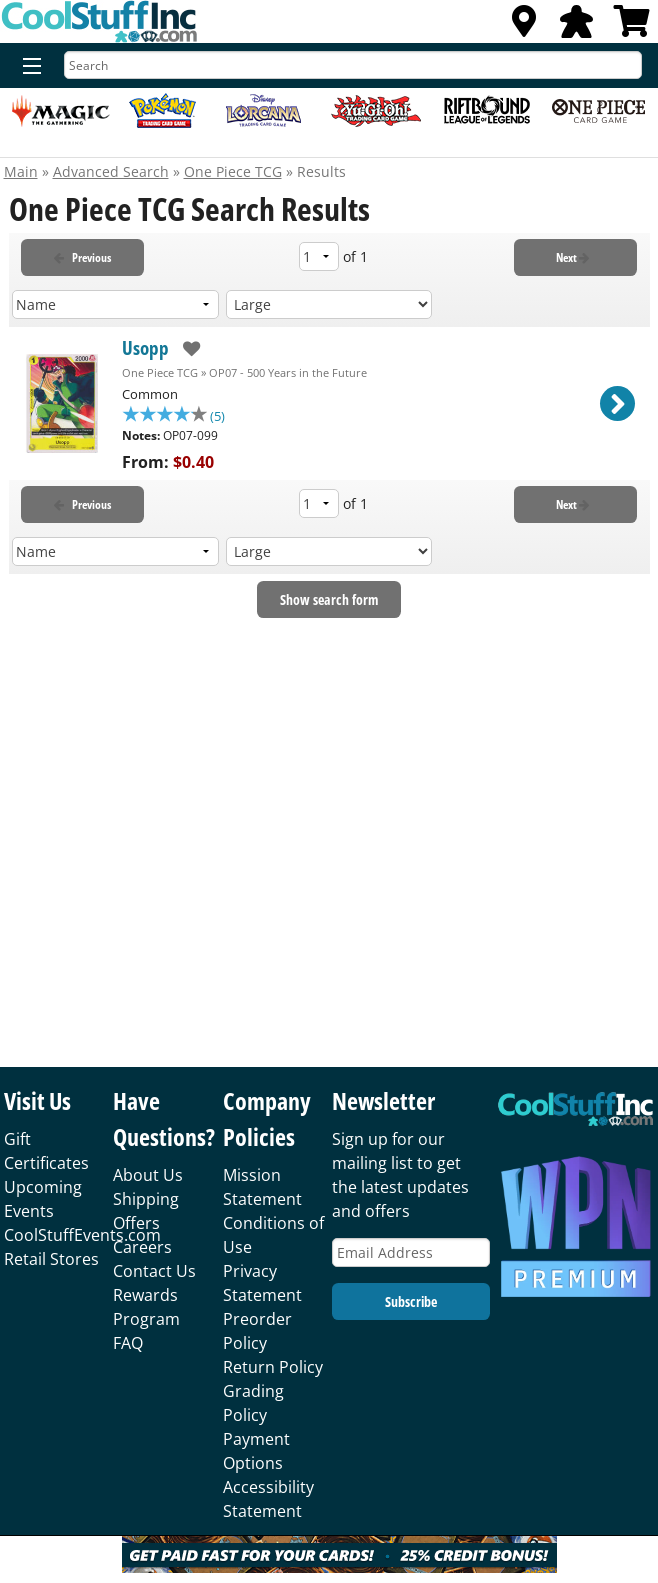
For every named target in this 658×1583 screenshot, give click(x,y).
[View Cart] (632, 27)
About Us (148, 1175)
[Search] (353, 65)
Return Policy (273, 1367)
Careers (142, 1247)
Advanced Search (111, 171)
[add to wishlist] (184, 348)
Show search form (329, 601)
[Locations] (524, 27)
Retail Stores (51, 1259)
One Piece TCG (233, 171)
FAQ (128, 1343)
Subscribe (411, 1301)
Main (21, 171)
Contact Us (154, 1271)
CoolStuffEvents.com (82, 1235)
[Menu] (27, 67)
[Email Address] (411, 1252)
